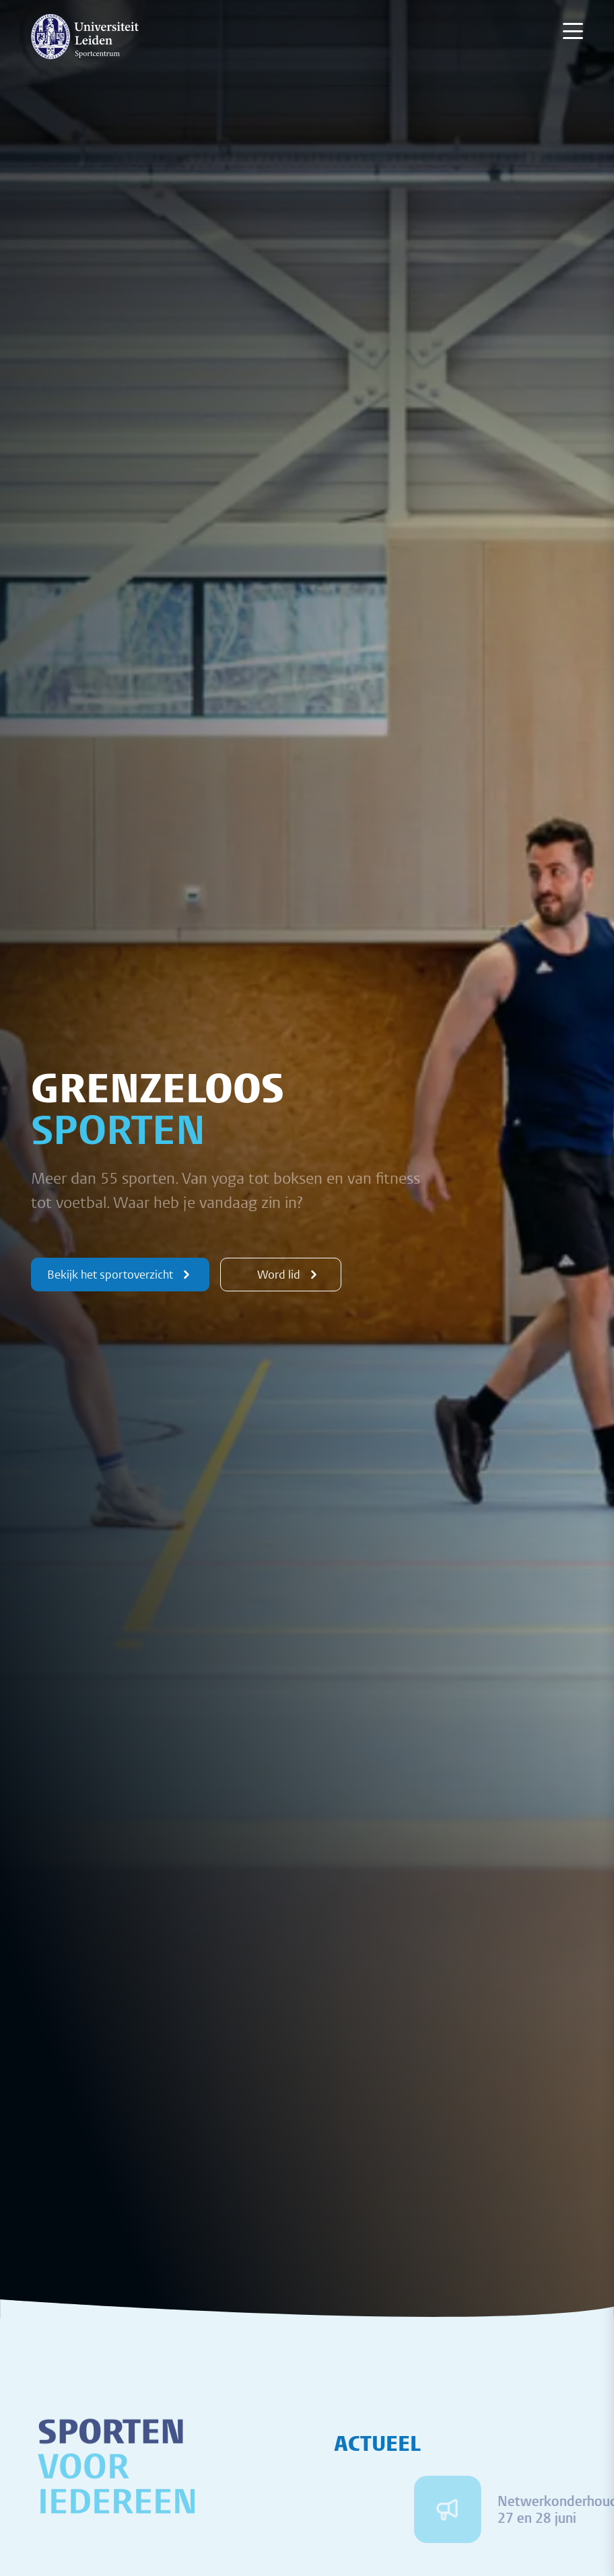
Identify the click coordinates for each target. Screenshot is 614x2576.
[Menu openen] (573, 31)
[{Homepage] (85, 36)
